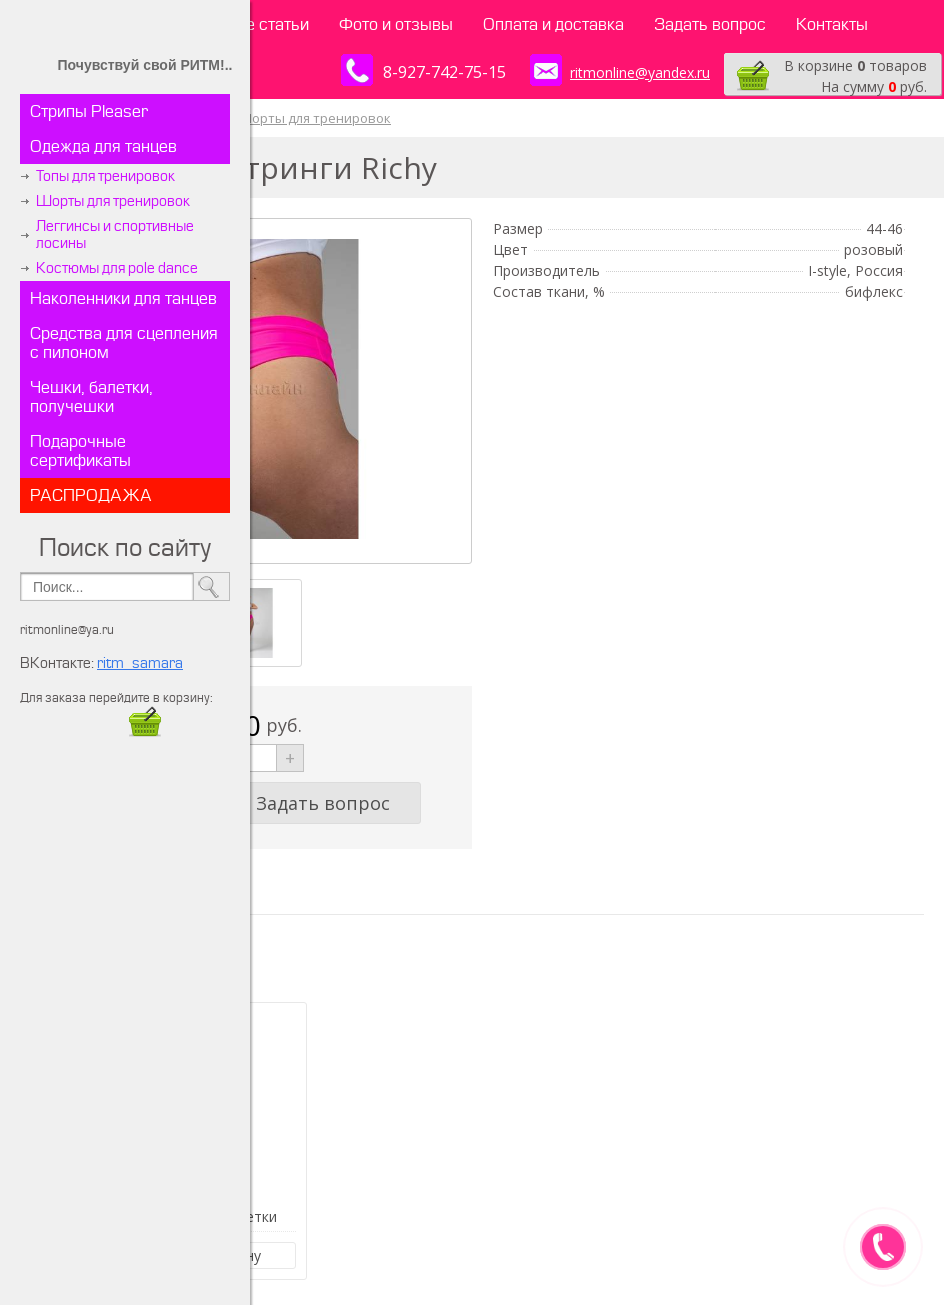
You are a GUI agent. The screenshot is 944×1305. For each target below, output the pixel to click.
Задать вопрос (710, 24)
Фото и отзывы (396, 24)
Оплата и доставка (553, 24)
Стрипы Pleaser (89, 111)
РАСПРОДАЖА (91, 495)
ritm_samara (140, 663)
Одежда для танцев (103, 146)
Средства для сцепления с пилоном (124, 343)
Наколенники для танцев (123, 298)
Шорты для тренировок (113, 201)
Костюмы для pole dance (117, 268)
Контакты (832, 24)
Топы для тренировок (105, 176)
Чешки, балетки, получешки (91, 397)
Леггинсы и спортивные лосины (115, 235)
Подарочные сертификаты (80, 451)
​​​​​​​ (145, 731)
